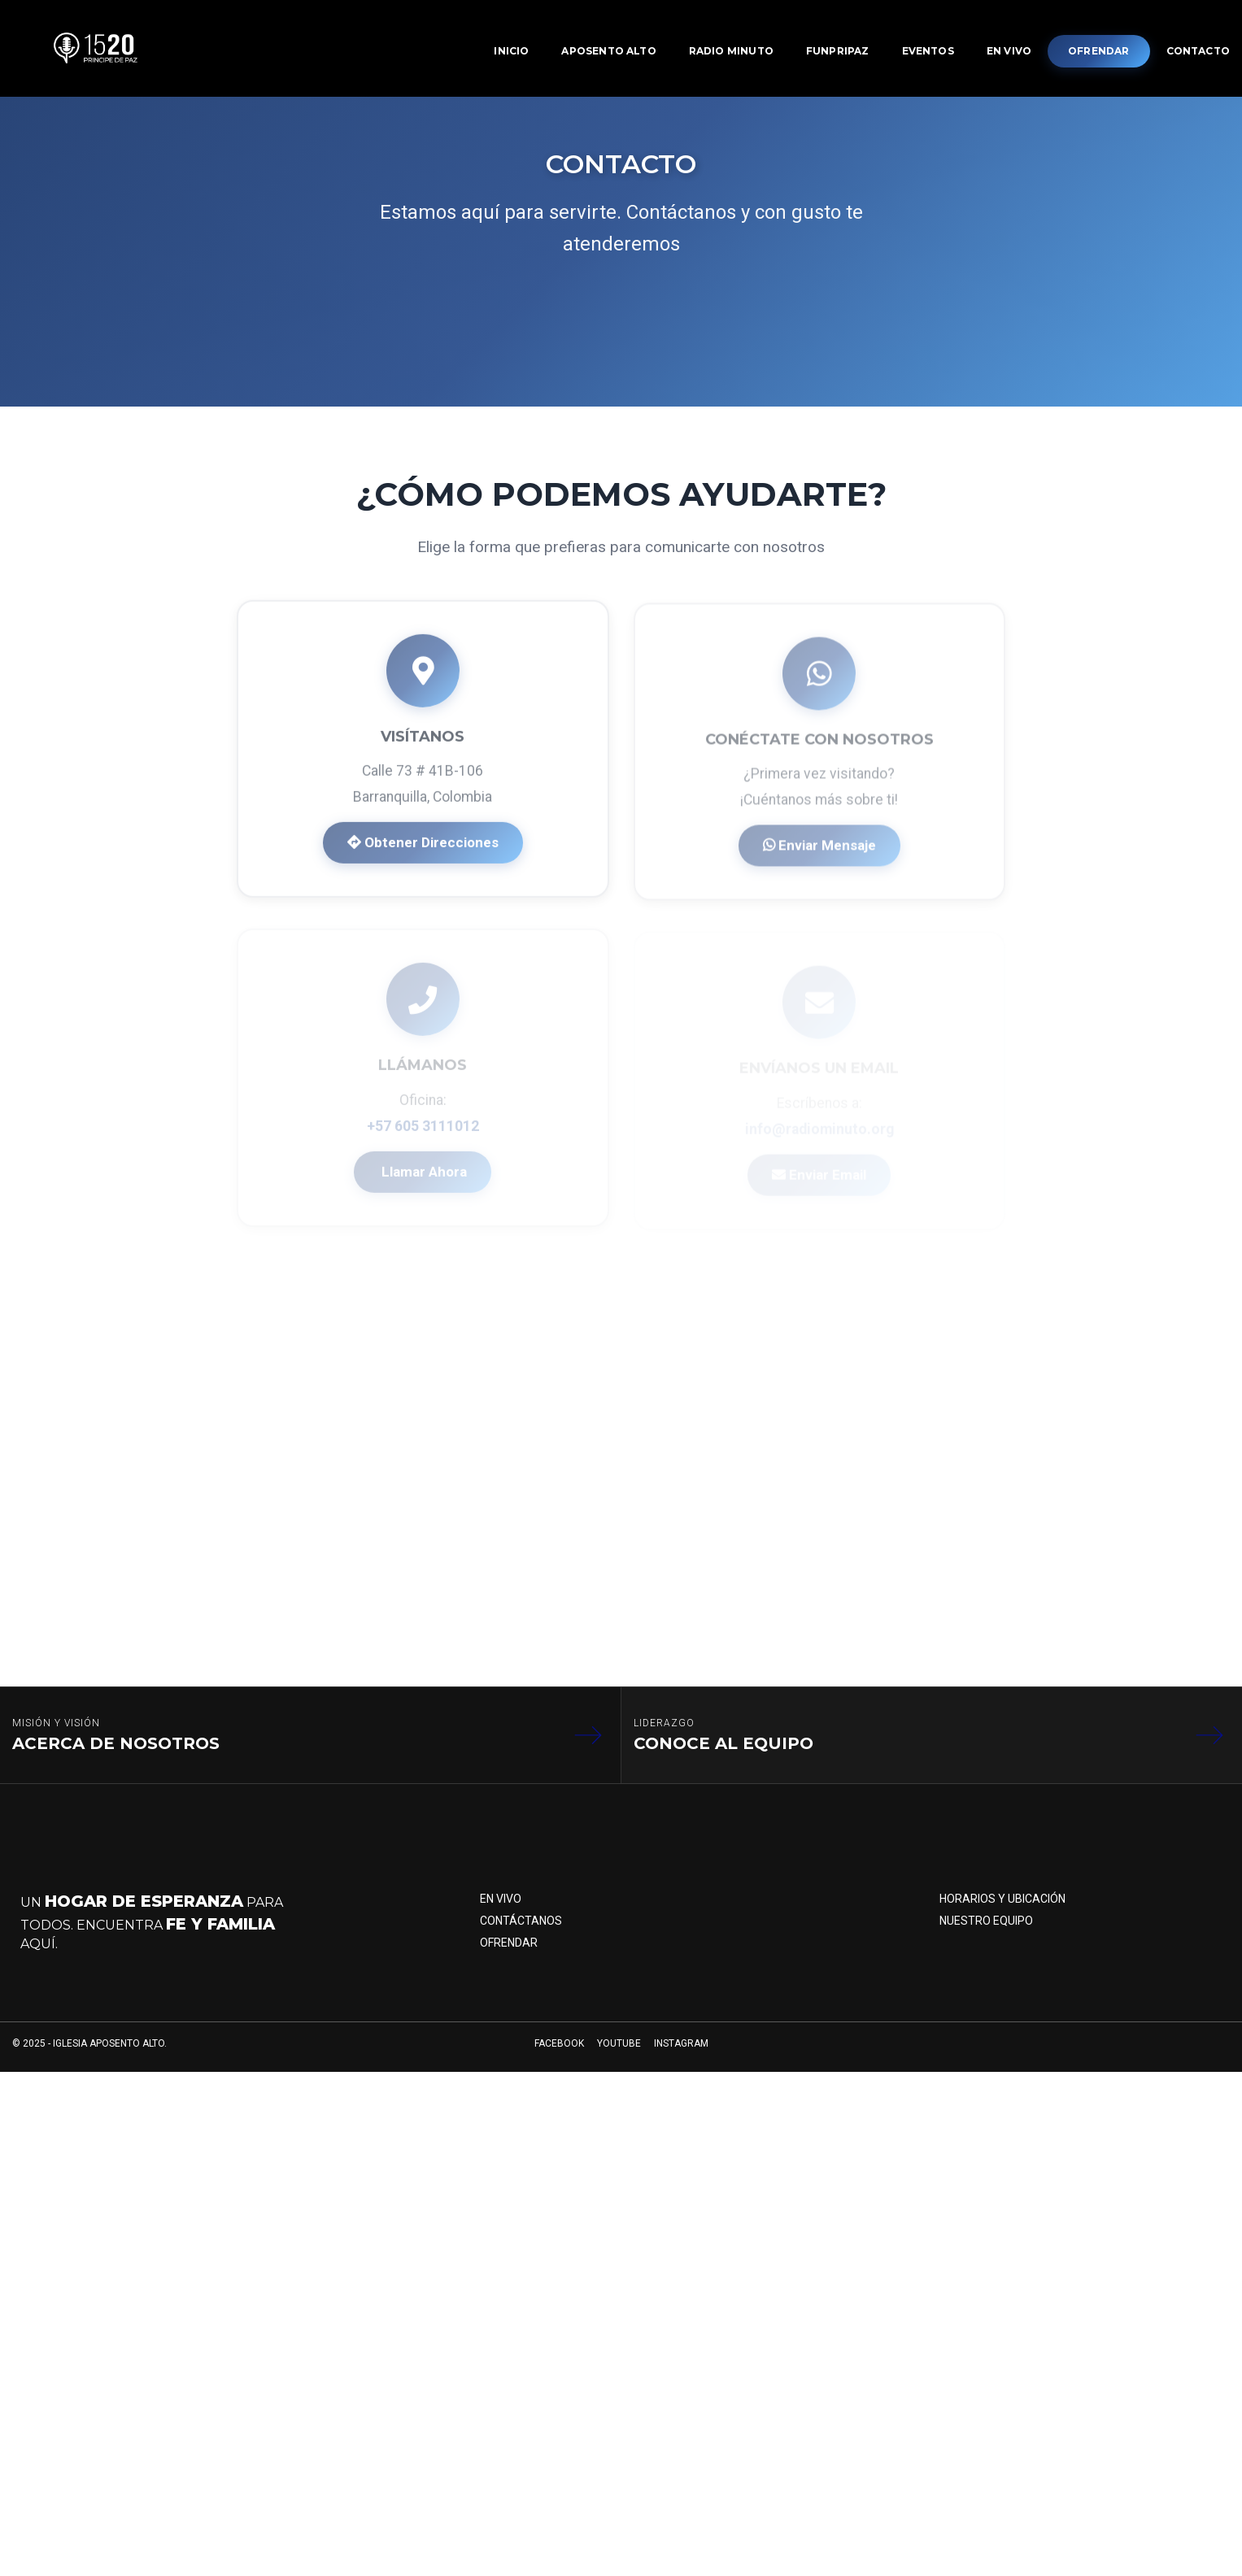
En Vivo (500, 1908)
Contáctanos (521, 1930)
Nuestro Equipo (986, 1930)
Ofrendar (509, 1953)
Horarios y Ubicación (1002, 1908)
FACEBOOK (559, 2058)
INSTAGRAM (681, 2058)
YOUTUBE (619, 2058)
